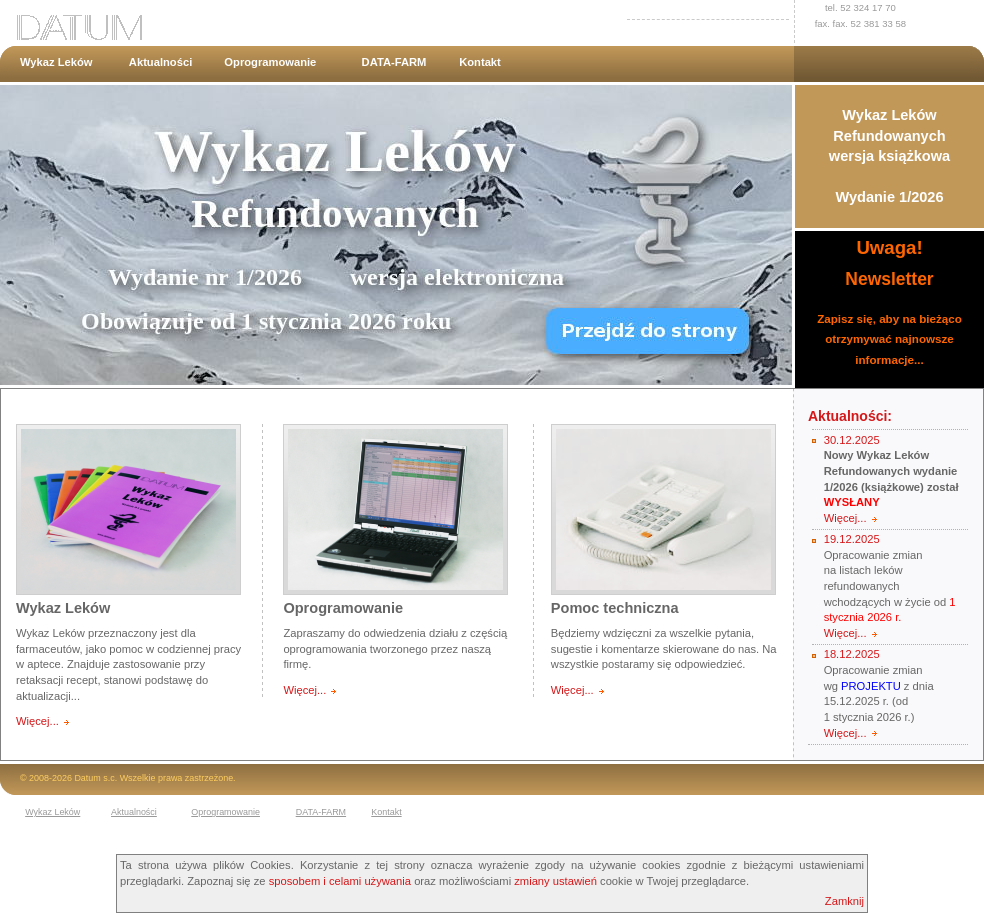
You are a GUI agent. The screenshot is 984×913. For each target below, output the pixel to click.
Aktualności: (850, 416)
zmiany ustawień (555, 881)
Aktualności (160, 62)
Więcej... (37, 721)
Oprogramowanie (270, 62)
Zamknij (844, 901)
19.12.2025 (852, 539)
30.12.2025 (852, 440)
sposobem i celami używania (340, 881)
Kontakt (480, 62)
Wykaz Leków (56, 62)
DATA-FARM (394, 62)
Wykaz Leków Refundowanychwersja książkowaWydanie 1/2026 (889, 156)
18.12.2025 (852, 654)
